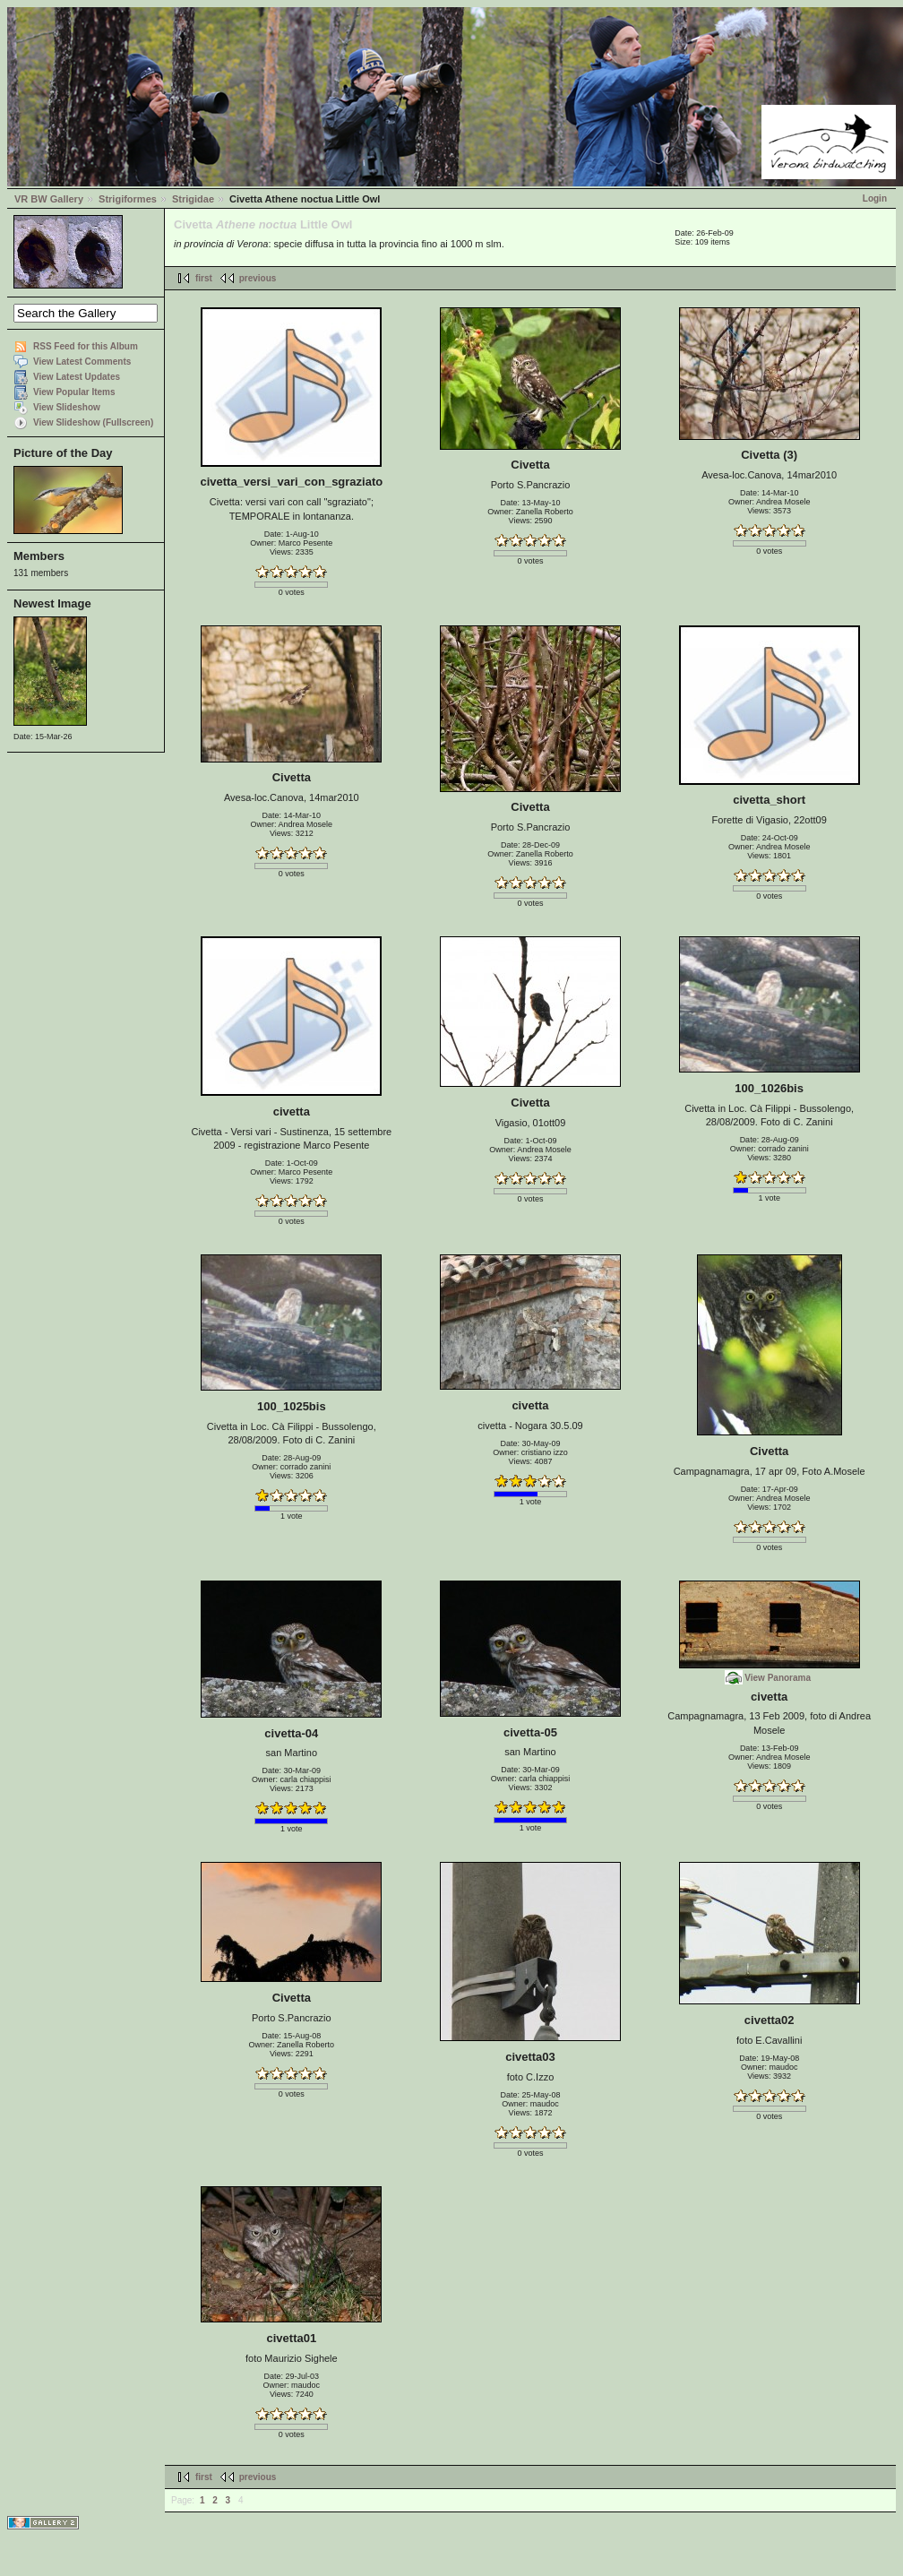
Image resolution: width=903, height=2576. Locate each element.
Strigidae (193, 199)
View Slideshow (66, 407)
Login (875, 198)
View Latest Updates (76, 377)
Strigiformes (128, 199)
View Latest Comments (82, 361)
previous (258, 278)
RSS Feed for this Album (85, 346)
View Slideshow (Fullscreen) (93, 422)
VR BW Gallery (48, 199)
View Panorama (777, 1678)
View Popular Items (74, 392)
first (203, 278)
